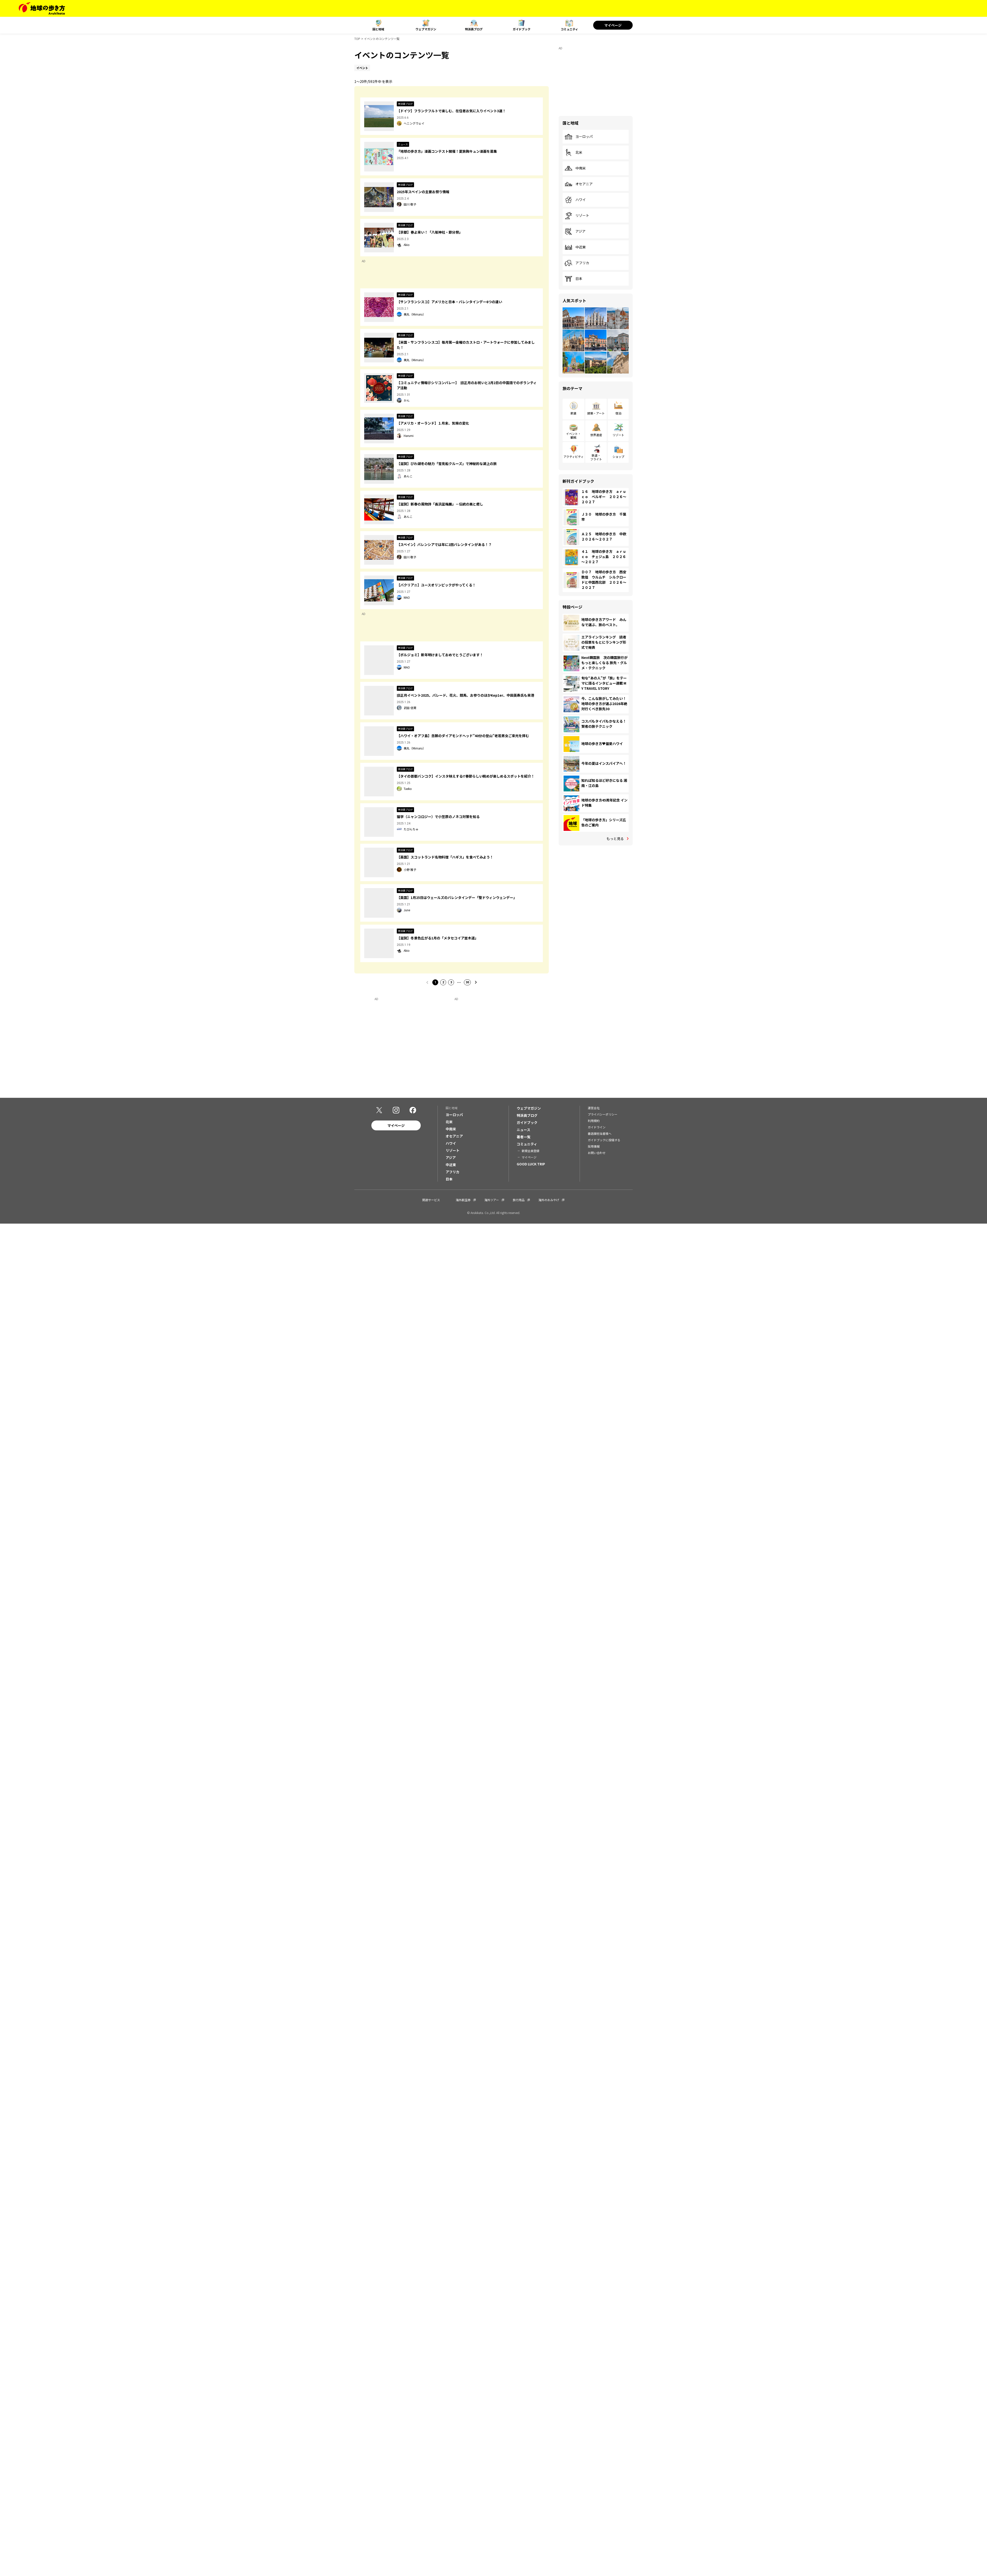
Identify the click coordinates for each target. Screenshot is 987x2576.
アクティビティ (574, 456)
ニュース (523, 1130)
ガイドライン (597, 1127)
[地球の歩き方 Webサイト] (42, 8)
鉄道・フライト (596, 457)
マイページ (613, 25)
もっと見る (615, 838)
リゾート (577, 216)
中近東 (575, 247)
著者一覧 (524, 1137)
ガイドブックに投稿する (604, 1140)
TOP (357, 39)
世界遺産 (596, 435)
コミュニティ (569, 29)
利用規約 (594, 1121)
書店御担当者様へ (599, 1134)
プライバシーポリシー (602, 1115)
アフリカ (577, 263)
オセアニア (579, 184)
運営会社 (594, 1108)
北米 (573, 152)
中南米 (575, 168)
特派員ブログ (474, 29)
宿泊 (618, 413)
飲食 (573, 413)
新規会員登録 (530, 1151)
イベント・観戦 (573, 435)
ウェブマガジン (426, 29)
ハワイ (575, 200)
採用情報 (594, 1147)
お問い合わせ (597, 1153)
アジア (575, 231)
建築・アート (596, 413)
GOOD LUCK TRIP (531, 1164)
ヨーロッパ (579, 137)
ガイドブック (522, 29)
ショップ (618, 456)
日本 (573, 279)
